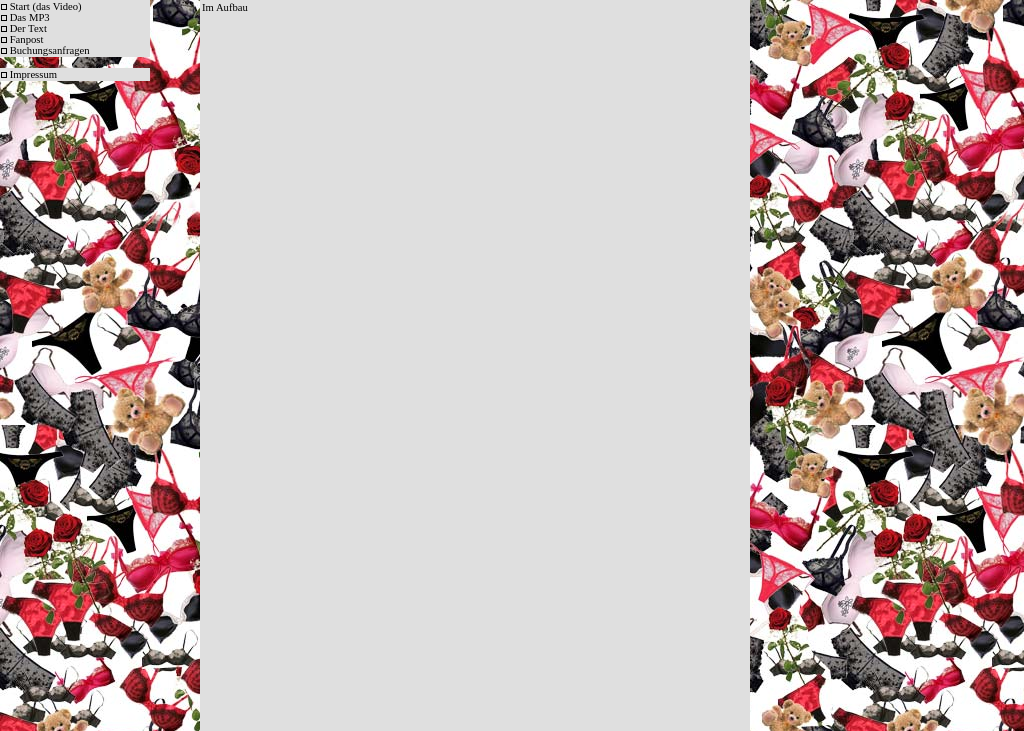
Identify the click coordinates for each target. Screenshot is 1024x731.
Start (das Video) (46, 6)
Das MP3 (30, 17)
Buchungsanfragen (50, 50)
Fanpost (27, 39)
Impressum (33, 74)
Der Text (28, 28)
